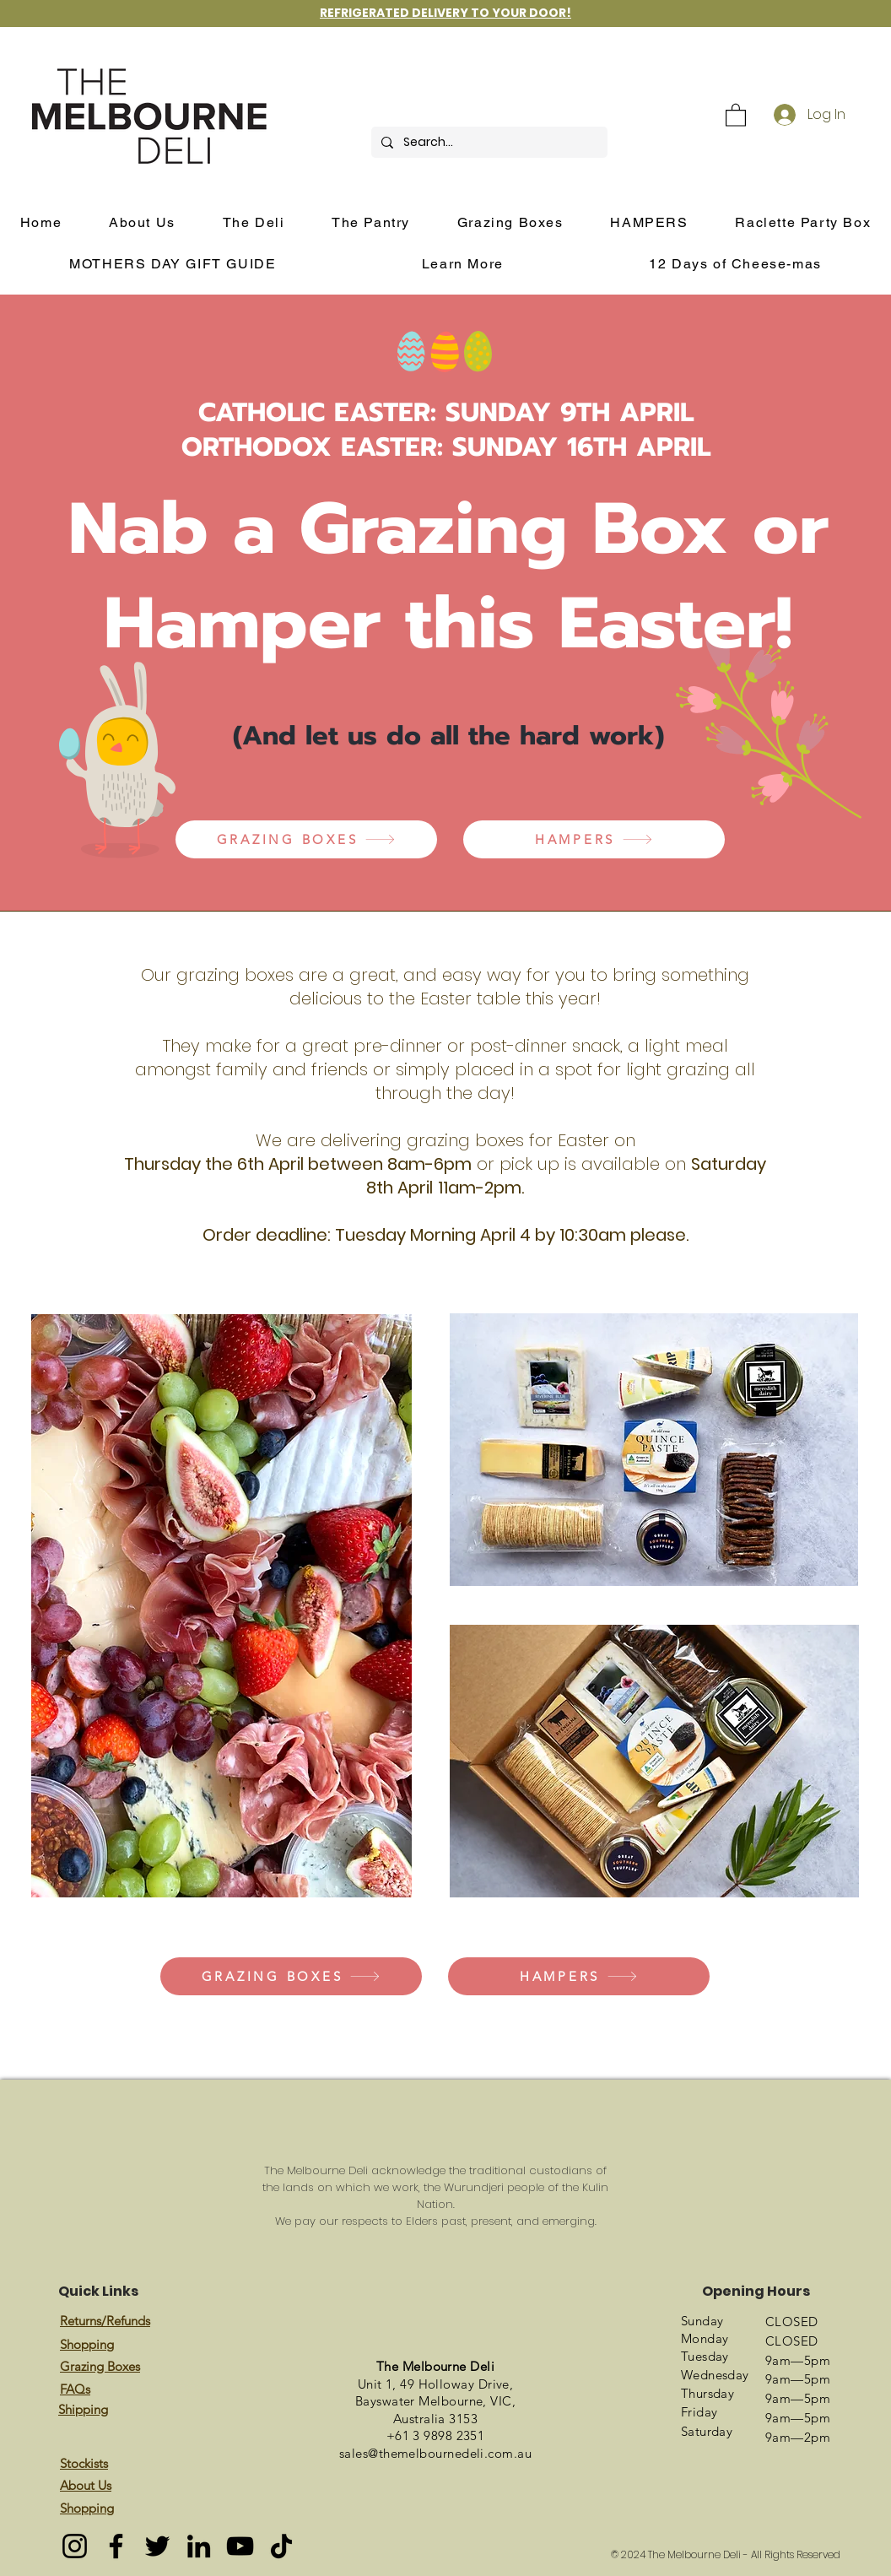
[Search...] (487, 142)
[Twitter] (157, 2546)
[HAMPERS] (594, 839)
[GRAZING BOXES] (306, 839)
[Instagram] (74, 2546)
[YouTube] (240, 2546)
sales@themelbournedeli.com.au (435, 2453)
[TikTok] (281, 2546)
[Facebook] (116, 2546)
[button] (736, 114)
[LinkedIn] (198, 2546)
